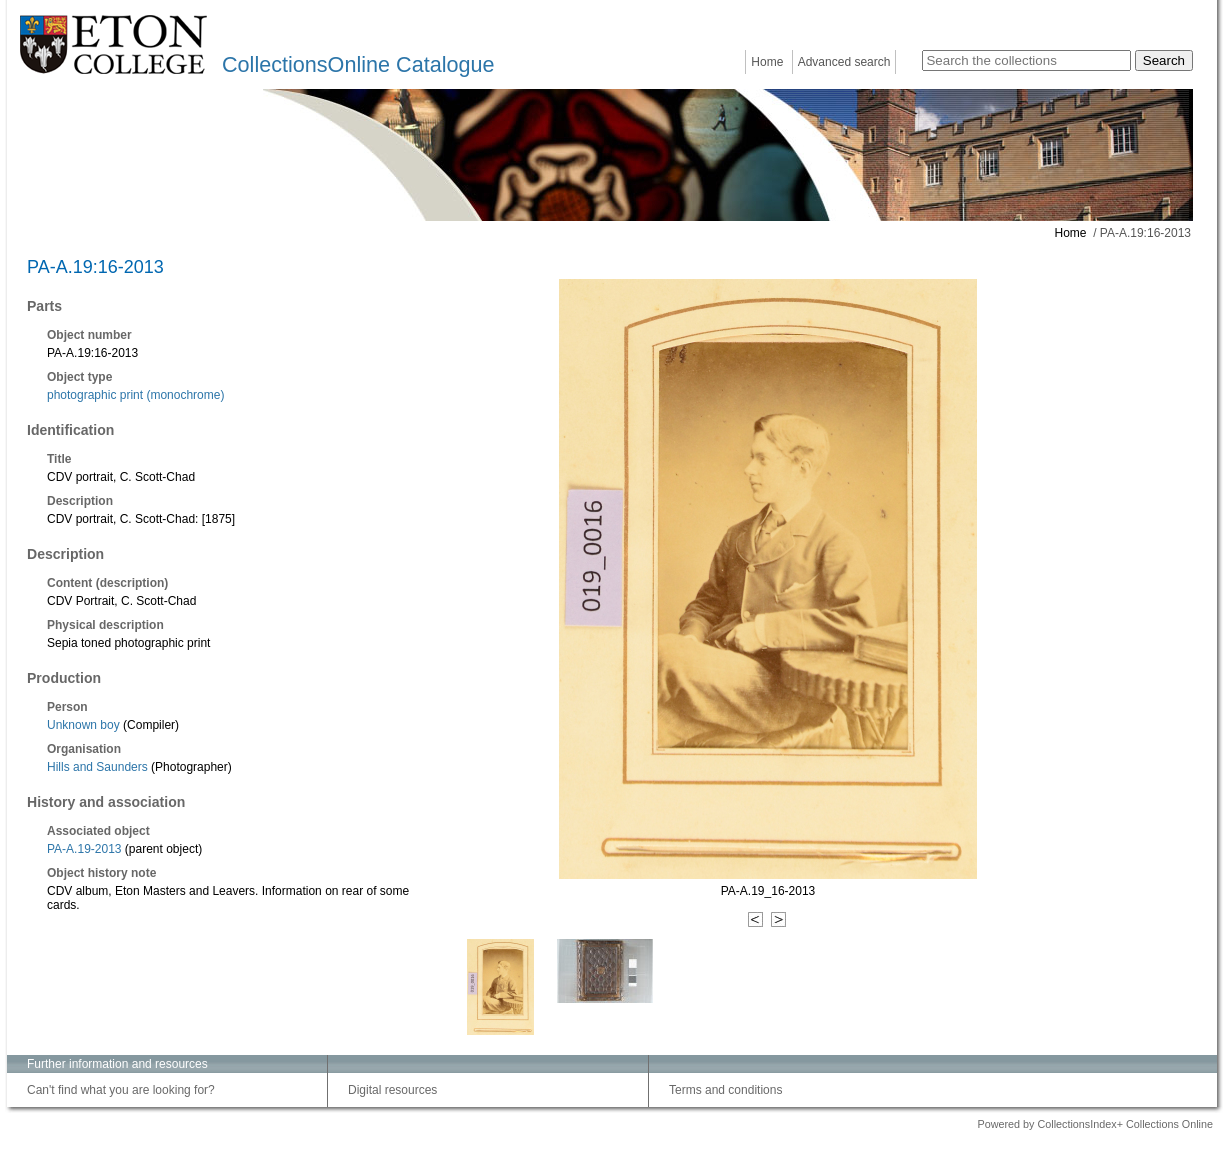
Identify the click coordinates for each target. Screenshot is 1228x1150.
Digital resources (392, 1090)
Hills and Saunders (97, 767)
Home (767, 62)
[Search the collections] (1026, 60)
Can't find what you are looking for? (121, 1090)
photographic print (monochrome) (135, 395)
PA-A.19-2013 (84, 849)
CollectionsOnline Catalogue (358, 64)
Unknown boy (83, 725)
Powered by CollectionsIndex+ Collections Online (1095, 1124)
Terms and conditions (725, 1090)
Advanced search (844, 62)
